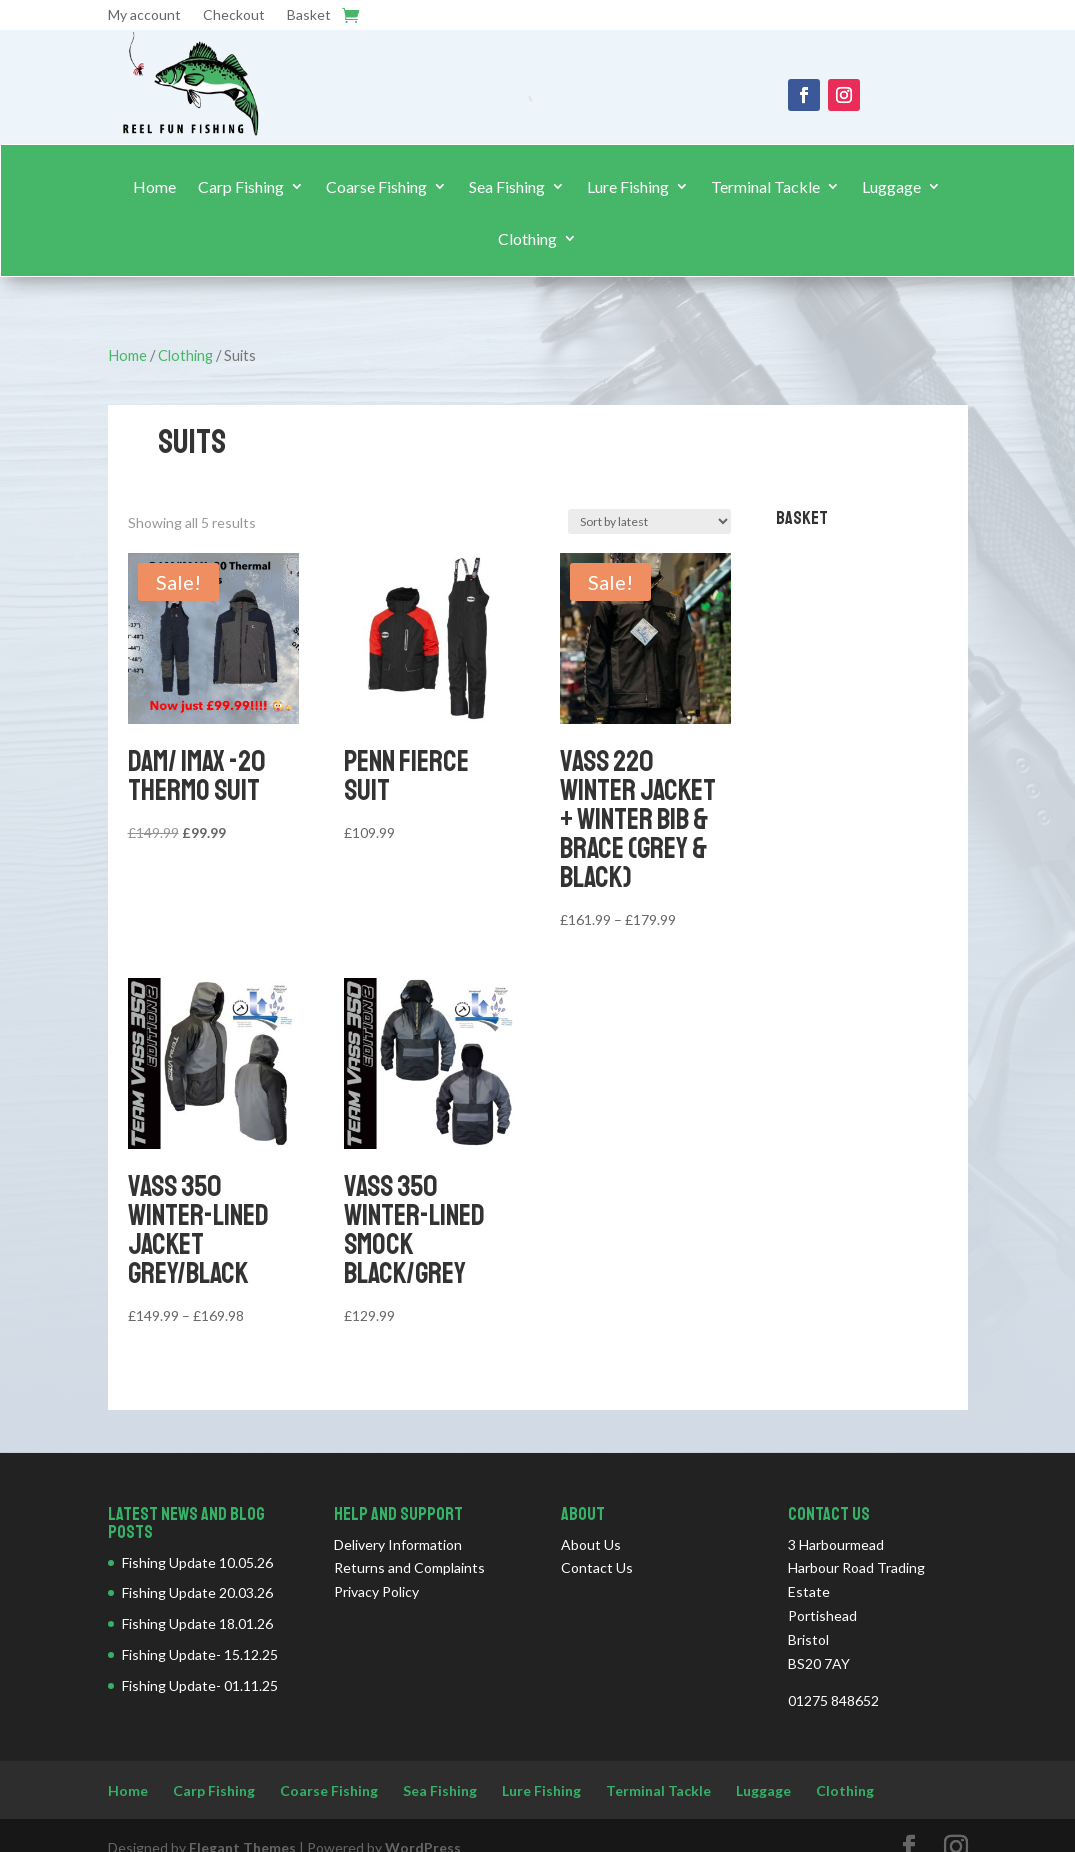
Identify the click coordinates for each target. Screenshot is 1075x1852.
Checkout (234, 15)
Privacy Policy (376, 1591)
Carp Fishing (241, 187)
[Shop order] (649, 521)
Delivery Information (398, 1544)
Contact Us (597, 1567)
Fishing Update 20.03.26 (197, 1592)
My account (144, 15)
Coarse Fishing (376, 187)
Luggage (891, 187)
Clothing (527, 239)
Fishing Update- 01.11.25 (200, 1685)
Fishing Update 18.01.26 (197, 1623)
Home (154, 187)
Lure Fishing (628, 187)
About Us (591, 1544)
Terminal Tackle (765, 187)
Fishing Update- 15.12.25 (200, 1654)
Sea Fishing (507, 187)
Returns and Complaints (409, 1567)
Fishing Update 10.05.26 (197, 1562)
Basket (309, 15)
